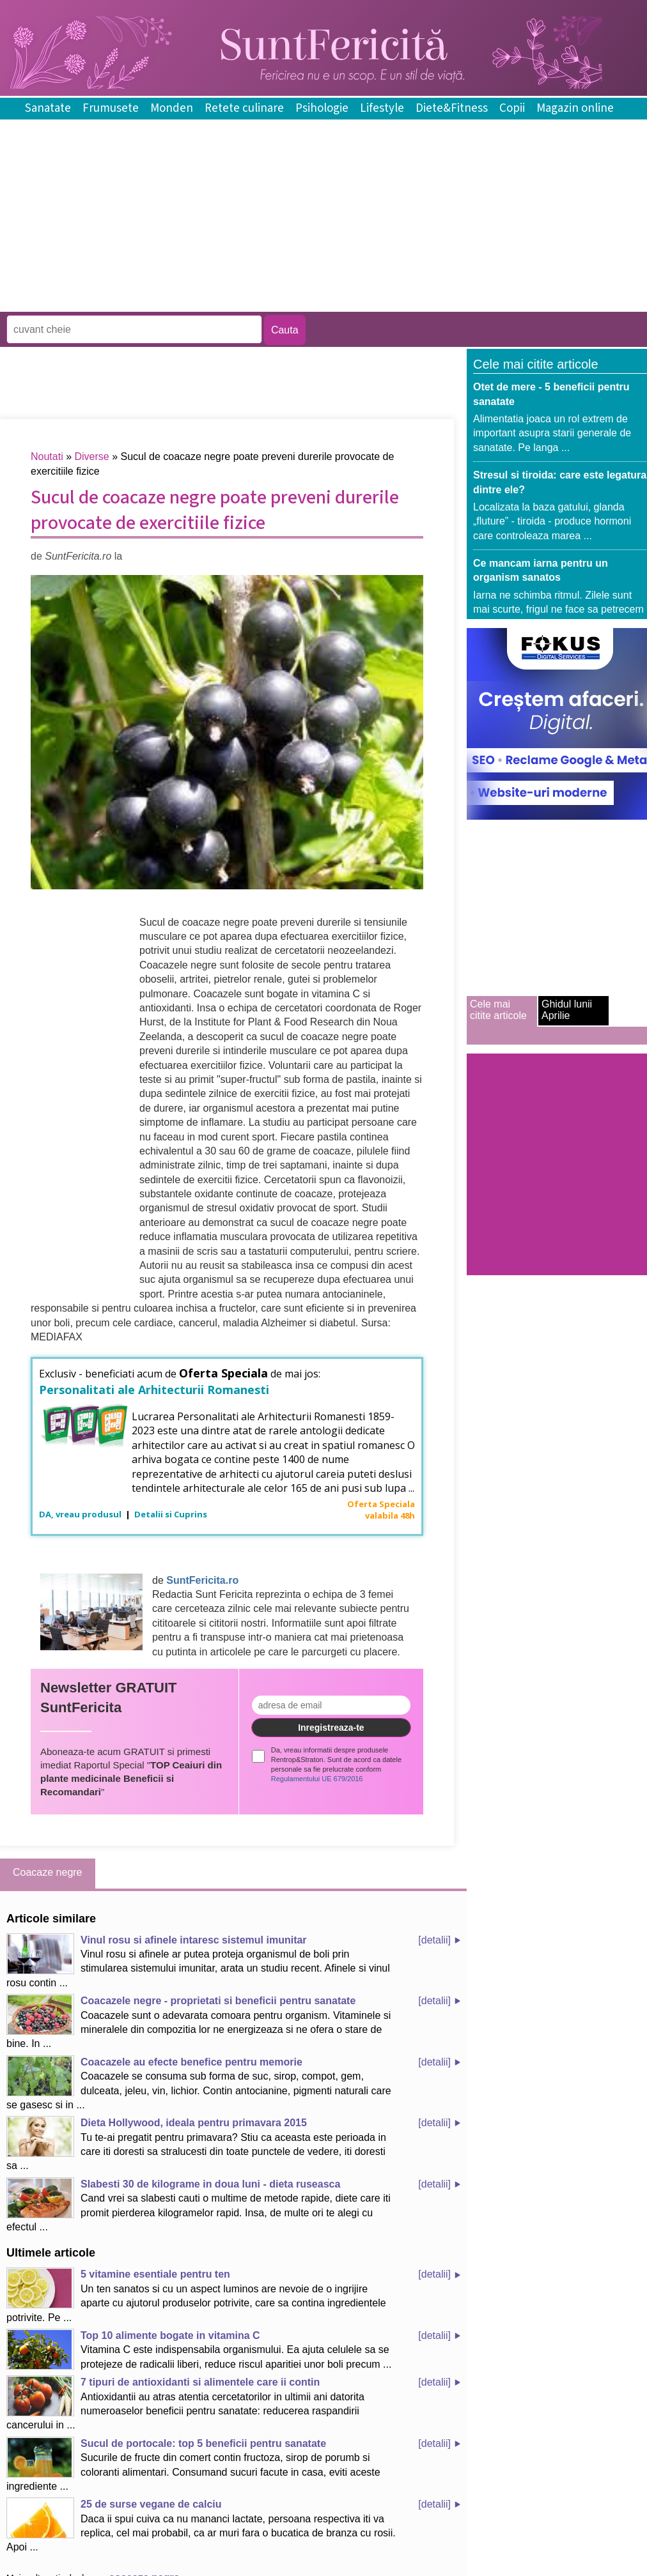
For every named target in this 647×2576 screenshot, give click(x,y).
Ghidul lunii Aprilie (567, 1010)
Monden (171, 108)
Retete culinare (244, 108)
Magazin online (575, 108)
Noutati (47, 456)
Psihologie (321, 108)
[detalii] (434, 1940)
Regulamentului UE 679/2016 (317, 1778)
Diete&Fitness (452, 108)
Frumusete (110, 108)
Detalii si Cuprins (170, 1514)
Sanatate (48, 108)
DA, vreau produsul (81, 1514)
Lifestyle (382, 108)
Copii (512, 108)
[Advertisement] (232, 302)
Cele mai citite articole (498, 1010)
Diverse (92, 456)
